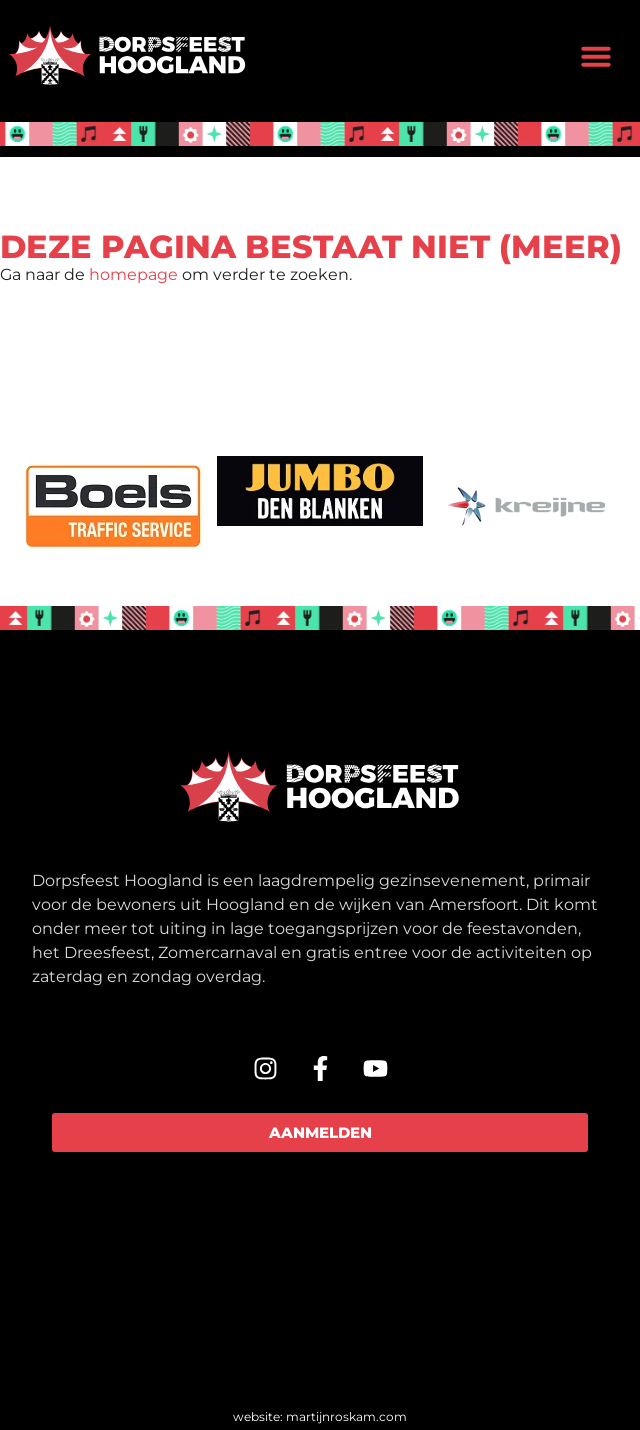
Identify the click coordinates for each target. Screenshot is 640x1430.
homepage (133, 274)
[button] (596, 56)
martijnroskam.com (346, 1416)
